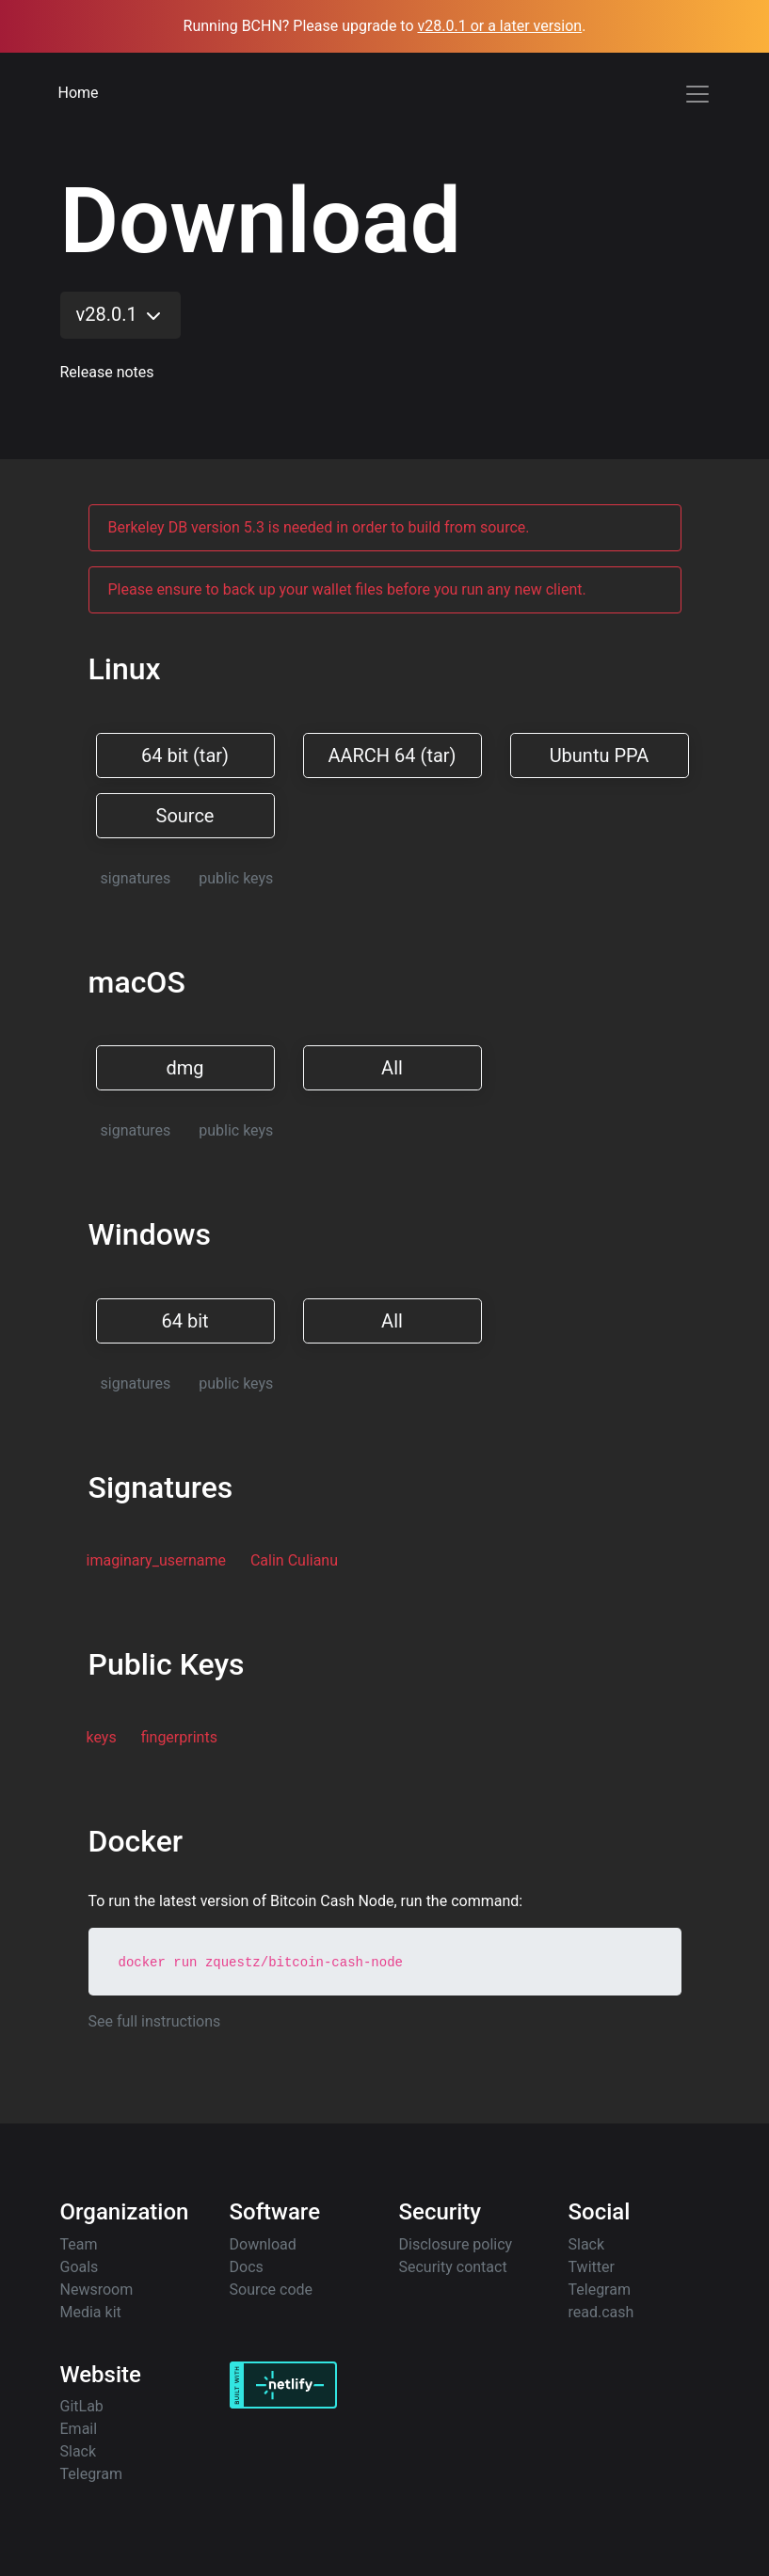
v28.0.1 (120, 315)
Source (185, 815)
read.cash (601, 2312)
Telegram (600, 2289)
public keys (236, 878)
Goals (79, 2267)
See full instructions (154, 2021)
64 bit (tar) (185, 755)
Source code (271, 2289)
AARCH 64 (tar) (392, 755)
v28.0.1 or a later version (500, 26)
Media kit (90, 2312)
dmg (184, 1068)
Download (263, 2244)
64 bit (184, 1321)
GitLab (82, 2406)
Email (79, 2429)
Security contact (453, 2267)
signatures (136, 878)
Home (78, 93)
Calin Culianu (294, 1560)
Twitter (592, 2267)
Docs (247, 2267)
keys (102, 1737)
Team (79, 2244)
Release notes (107, 372)
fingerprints (179, 1737)
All (392, 1068)
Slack (587, 2244)
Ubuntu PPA (599, 755)
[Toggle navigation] (697, 94)
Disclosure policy (456, 2244)
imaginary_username (156, 1560)
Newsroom (97, 2289)
